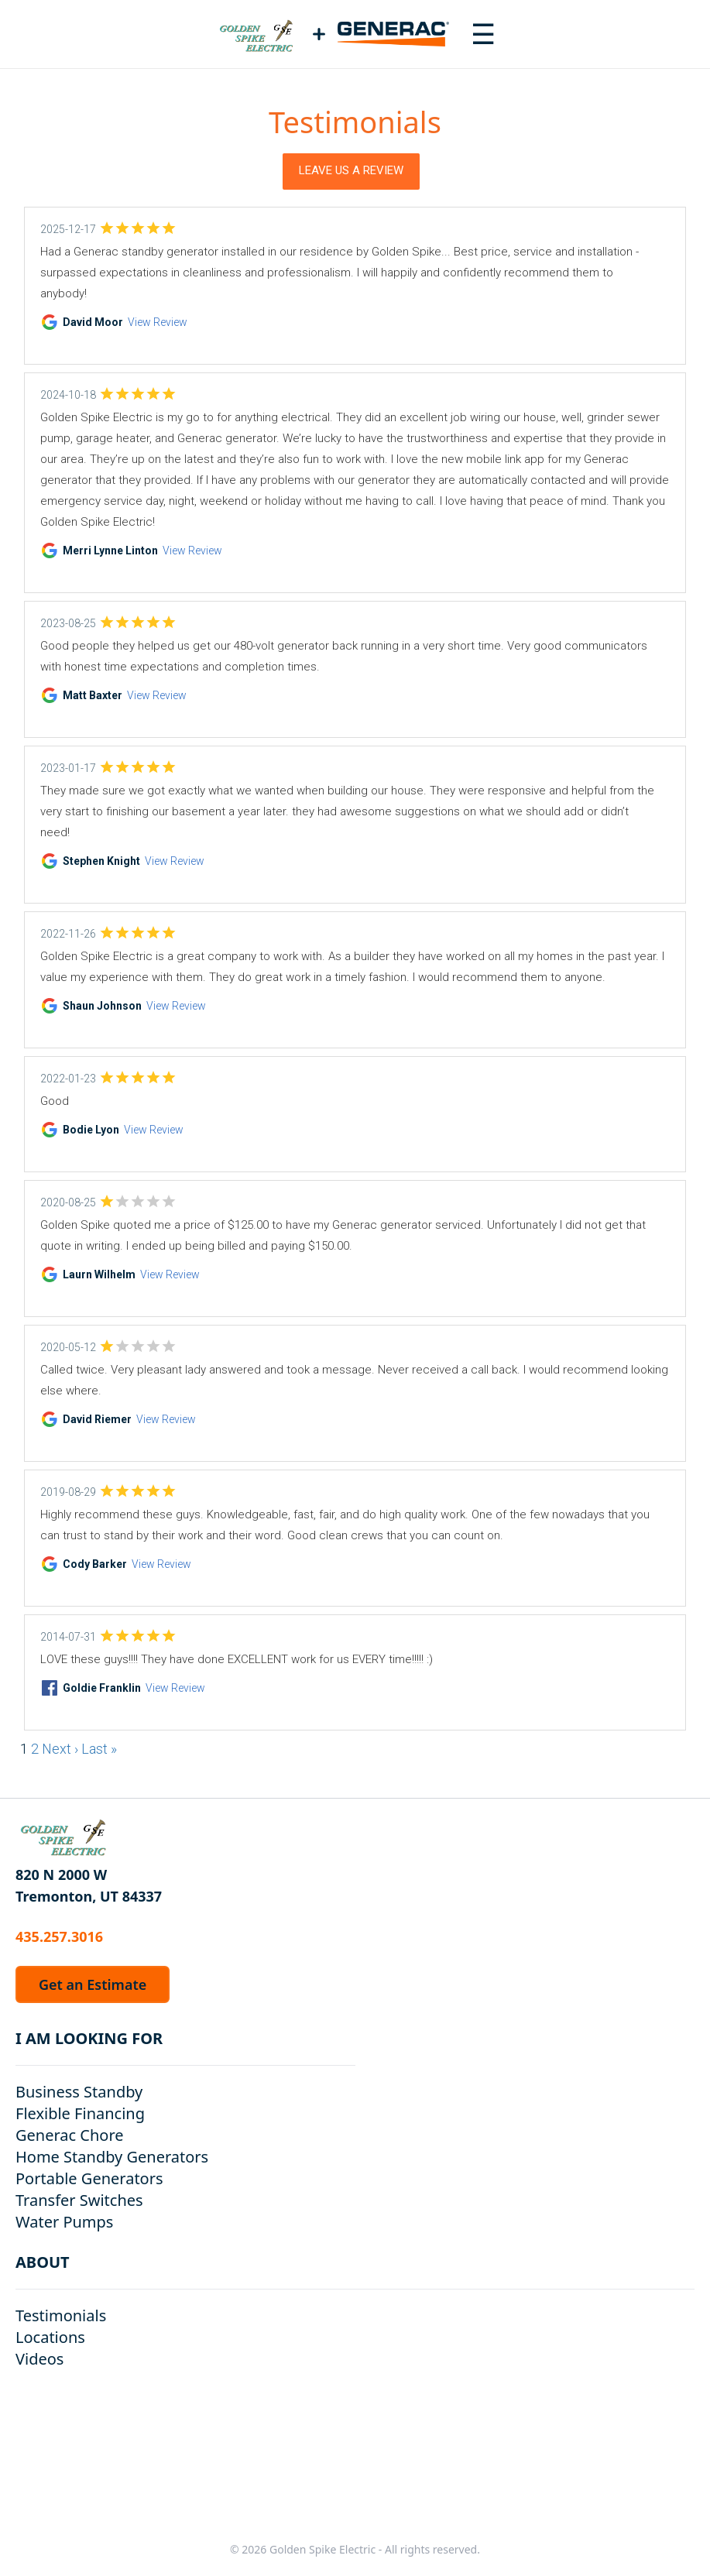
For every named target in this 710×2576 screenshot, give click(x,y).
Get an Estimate (92, 1984)
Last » (99, 1749)
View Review (157, 322)
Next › (60, 1749)
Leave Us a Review (351, 170)
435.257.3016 (59, 1936)
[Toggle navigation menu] (483, 34)
